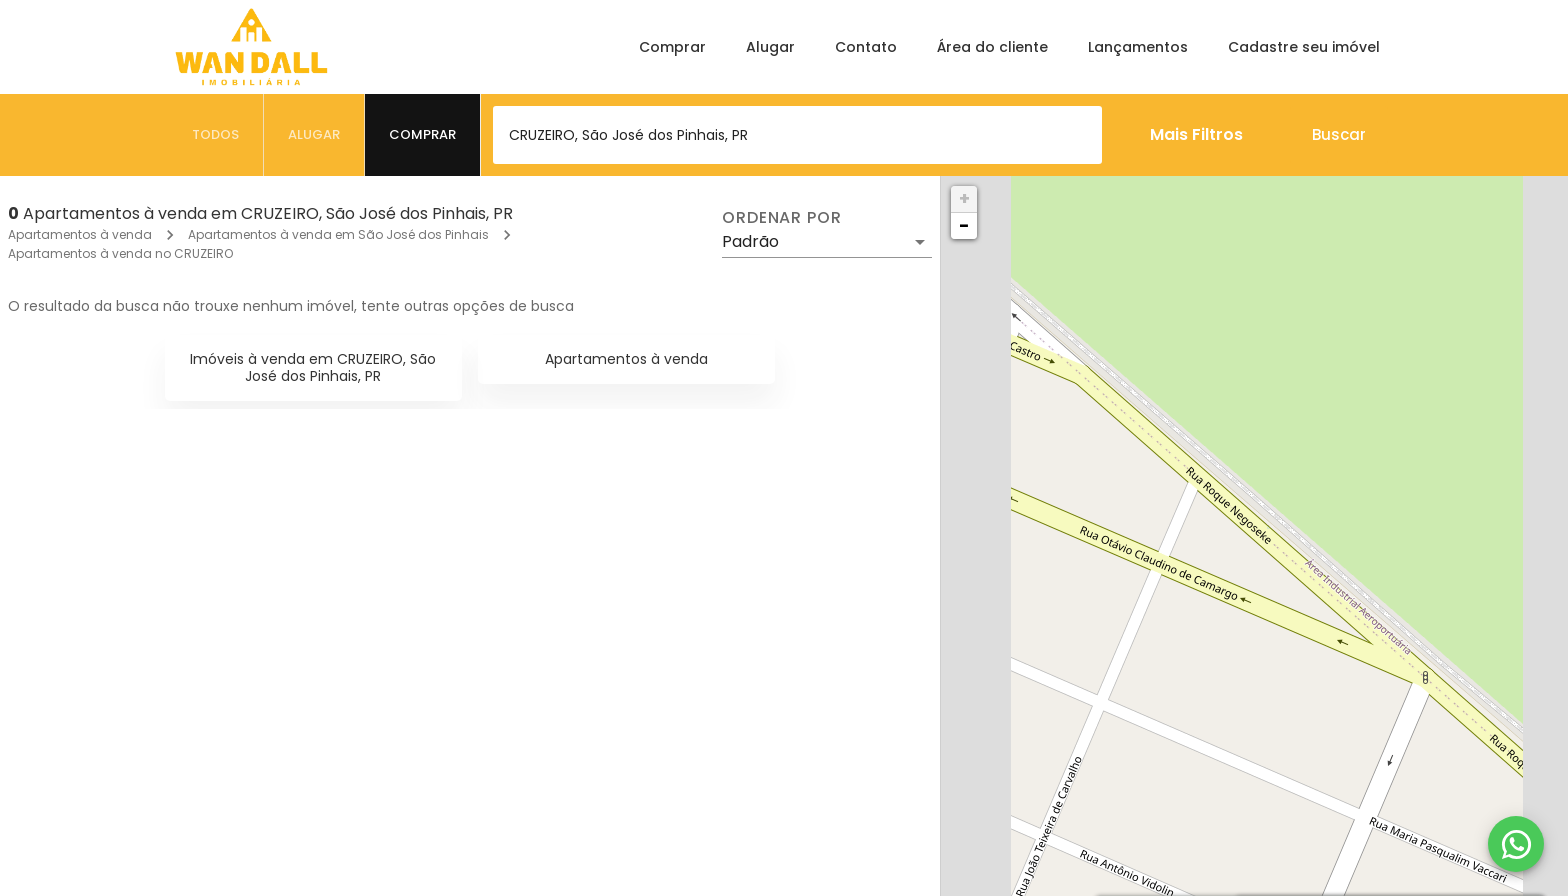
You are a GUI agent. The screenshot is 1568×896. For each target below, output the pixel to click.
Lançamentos (1138, 47)
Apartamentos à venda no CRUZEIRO (120, 253)
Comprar (672, 47)
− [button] (964, 225)
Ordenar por (782, 218)
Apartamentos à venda (80, 234)
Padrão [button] (750, 241)
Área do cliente (992, 47)
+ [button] (964, 198)
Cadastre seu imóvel (1304, 47)
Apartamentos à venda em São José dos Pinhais (338, 234)
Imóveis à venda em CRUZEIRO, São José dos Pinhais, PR (313, 367)
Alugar (770, 47)
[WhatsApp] (1516, 844)
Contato (866, 47)
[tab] (216, 135)
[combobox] (797, 135)
